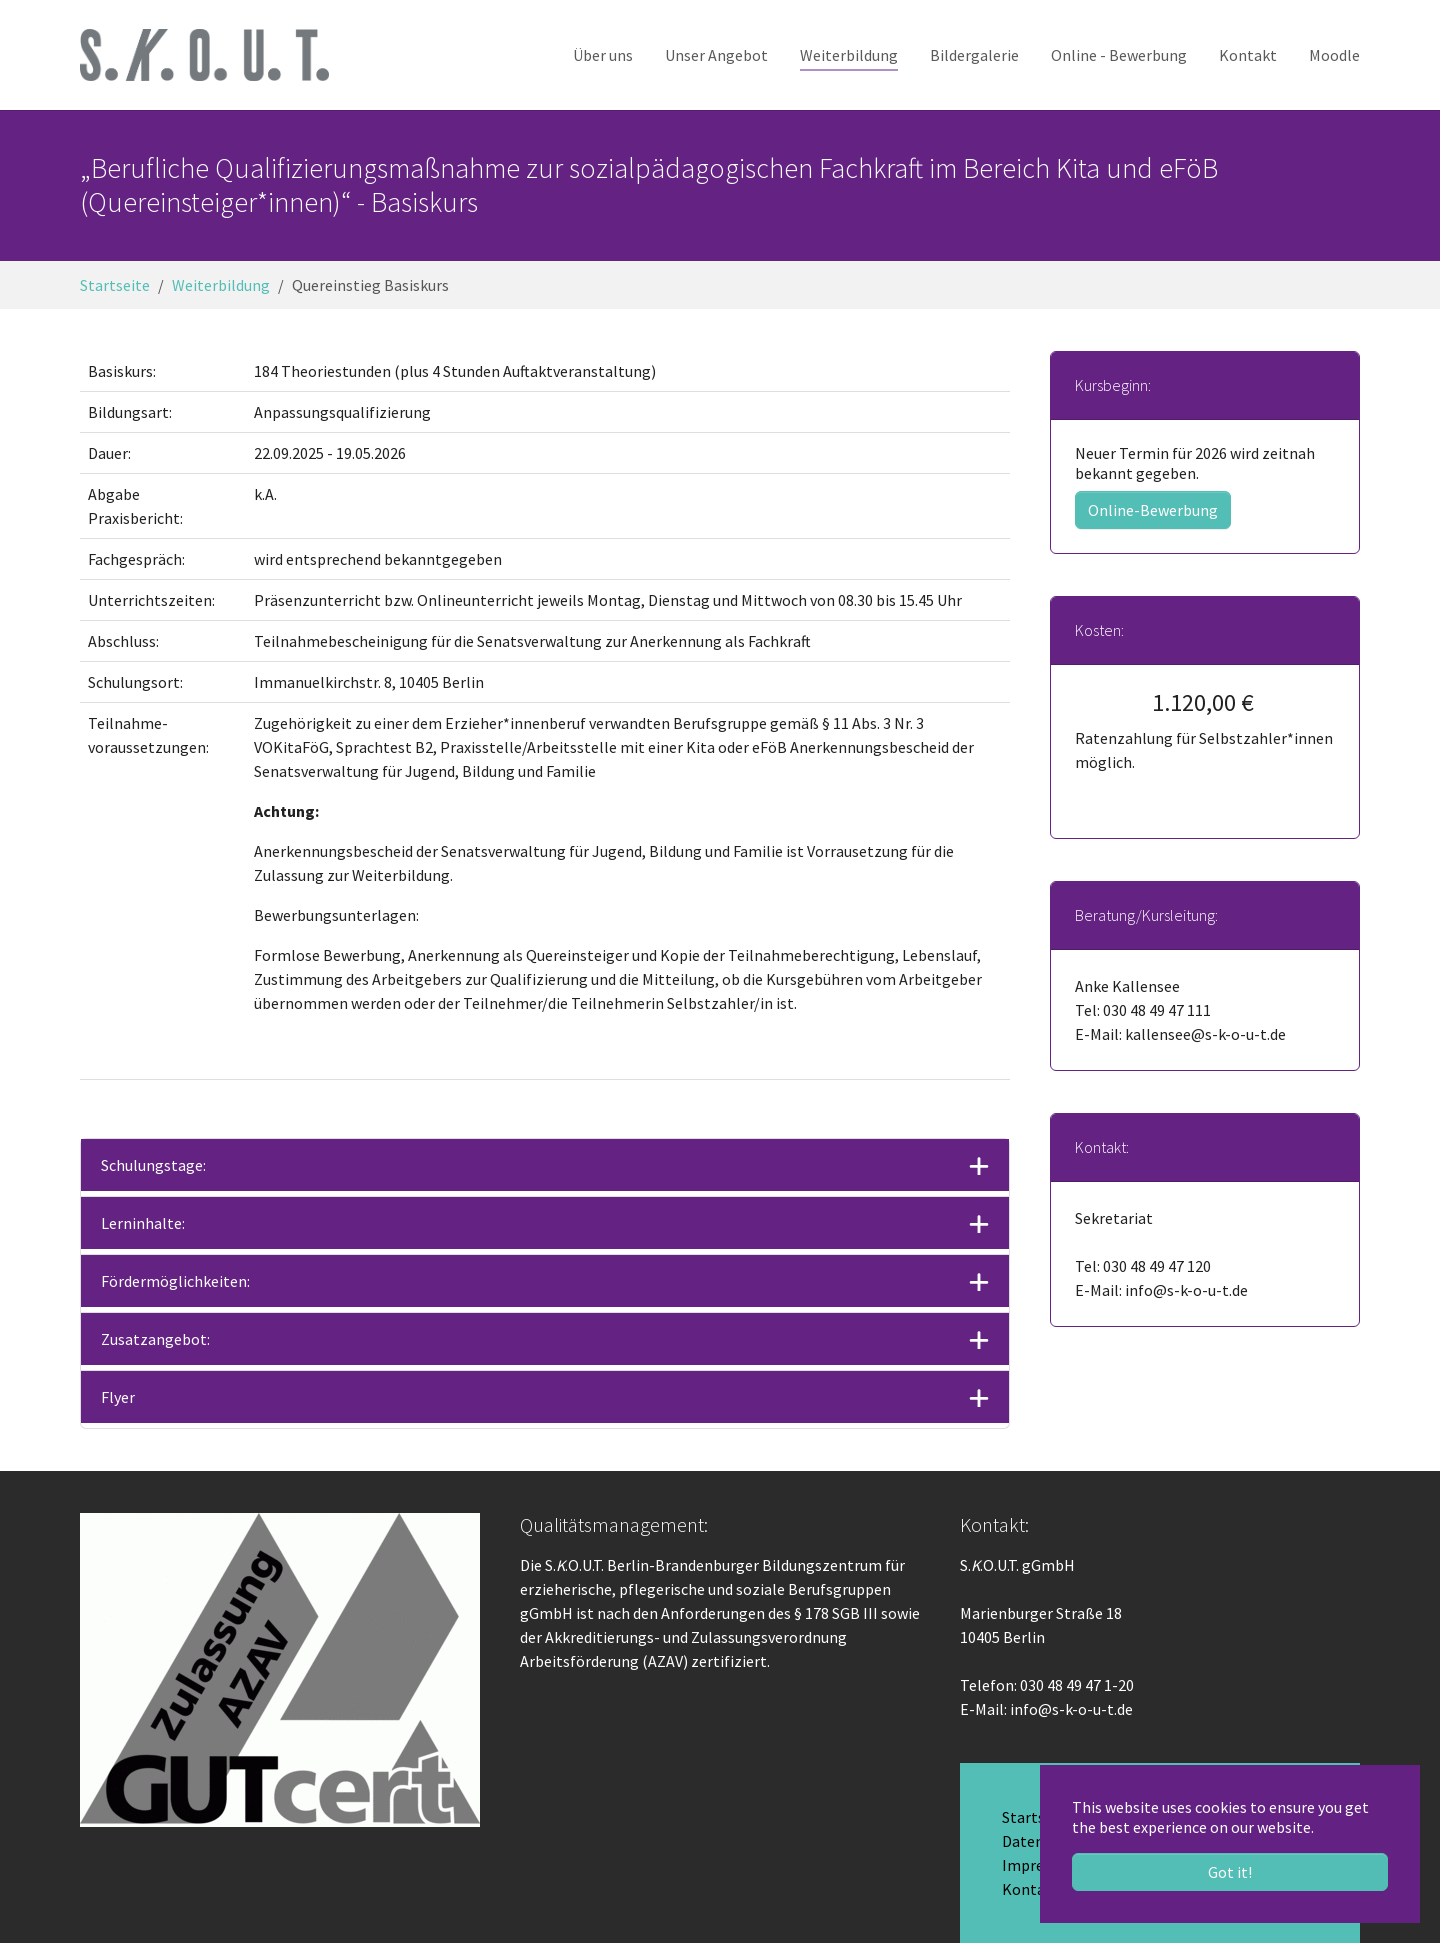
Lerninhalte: (143, 1223)
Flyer (118, 1397)
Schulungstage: (153, 1165)
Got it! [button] (1230, 1872)
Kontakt (1031, 1889)
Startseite (1037, 1817)
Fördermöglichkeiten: (175, 1281)
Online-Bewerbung (1153, 510)
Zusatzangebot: (155, 1339)
